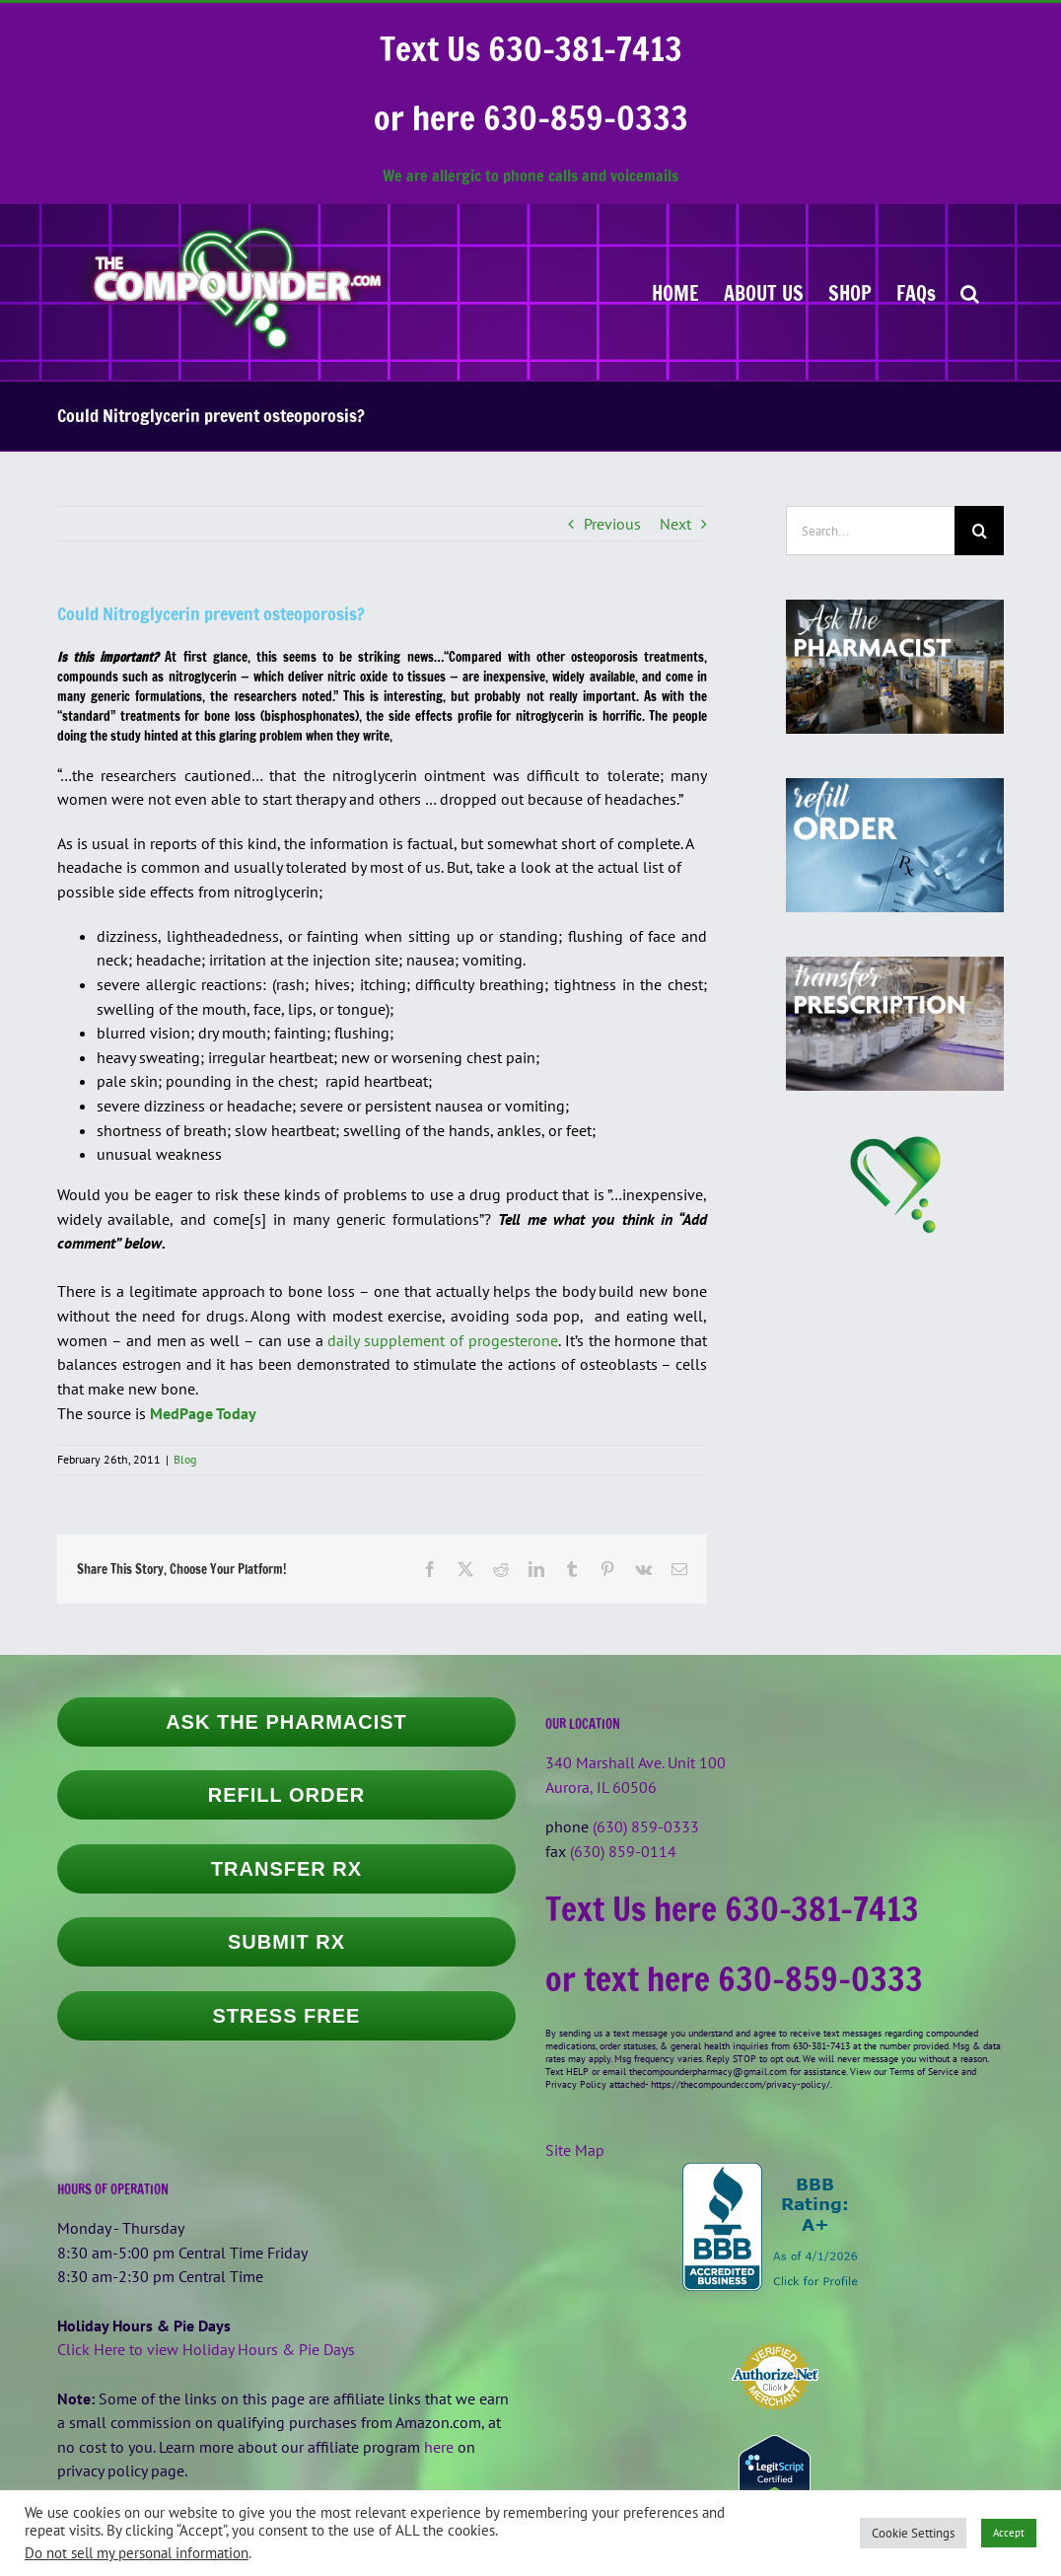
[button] (969, 292)
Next (675, 524)
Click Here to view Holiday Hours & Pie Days (206, 2349)
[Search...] (870, 530)
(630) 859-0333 (646, 1826)
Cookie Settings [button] (913, 2533)
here (439, 2447)
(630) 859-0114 (623, 1851)
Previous (612, 524)
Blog (185, 1459)
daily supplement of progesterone (442, 1340)
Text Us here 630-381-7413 (732, 1908)
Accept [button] (1009, 2533)
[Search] (979, 530)
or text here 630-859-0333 (734, 1978)
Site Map (574, 2150)
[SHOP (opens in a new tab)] (850, 292)
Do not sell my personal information (136, 2552)
